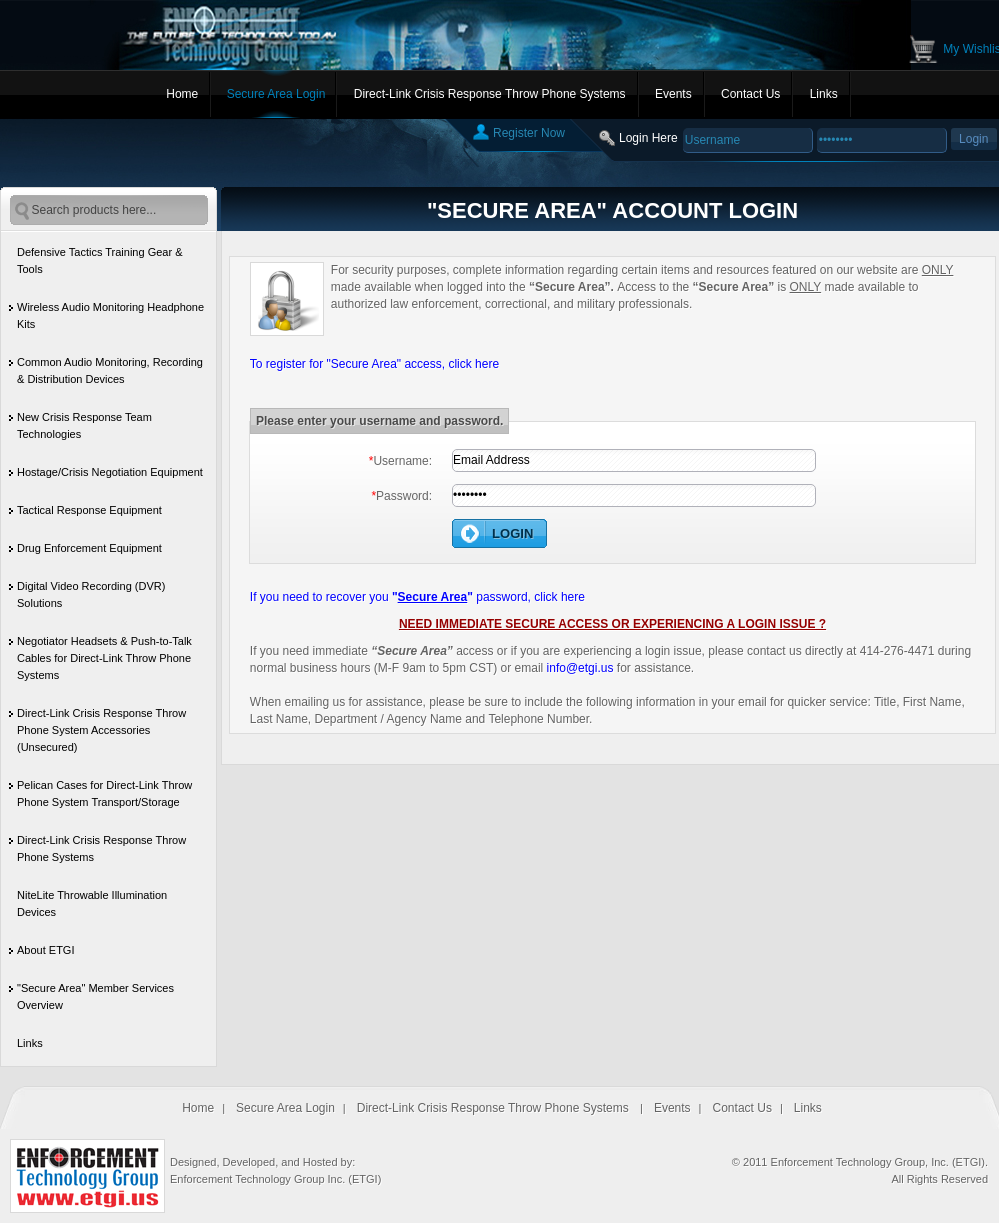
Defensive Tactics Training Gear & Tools (99, 260)
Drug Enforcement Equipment (89, 548)
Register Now (529, 133)
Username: (400, 461)
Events (673, 94)
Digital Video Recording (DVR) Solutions (91, 594)
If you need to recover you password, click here (417, 597)
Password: (401, 496)
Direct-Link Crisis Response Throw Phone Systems (490, 94)
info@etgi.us (580, 668)
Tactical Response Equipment (89, 510)
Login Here (648, 138)
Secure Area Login (276, 94)
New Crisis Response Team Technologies (84, 425)
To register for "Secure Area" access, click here (374, 364)
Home (182, 94)
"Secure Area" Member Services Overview (95, 996)
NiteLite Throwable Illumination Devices (92, 903)
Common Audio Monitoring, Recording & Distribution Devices (110, 370)
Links (824, 94)
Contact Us (750, 94)
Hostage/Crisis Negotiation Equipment (110, 472)
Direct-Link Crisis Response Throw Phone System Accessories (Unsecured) (101, 730)
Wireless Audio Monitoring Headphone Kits (110, 315)
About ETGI (45, 950)
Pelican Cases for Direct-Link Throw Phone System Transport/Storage (104, 793)
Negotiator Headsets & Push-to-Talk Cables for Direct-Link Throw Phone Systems (104, 658)
